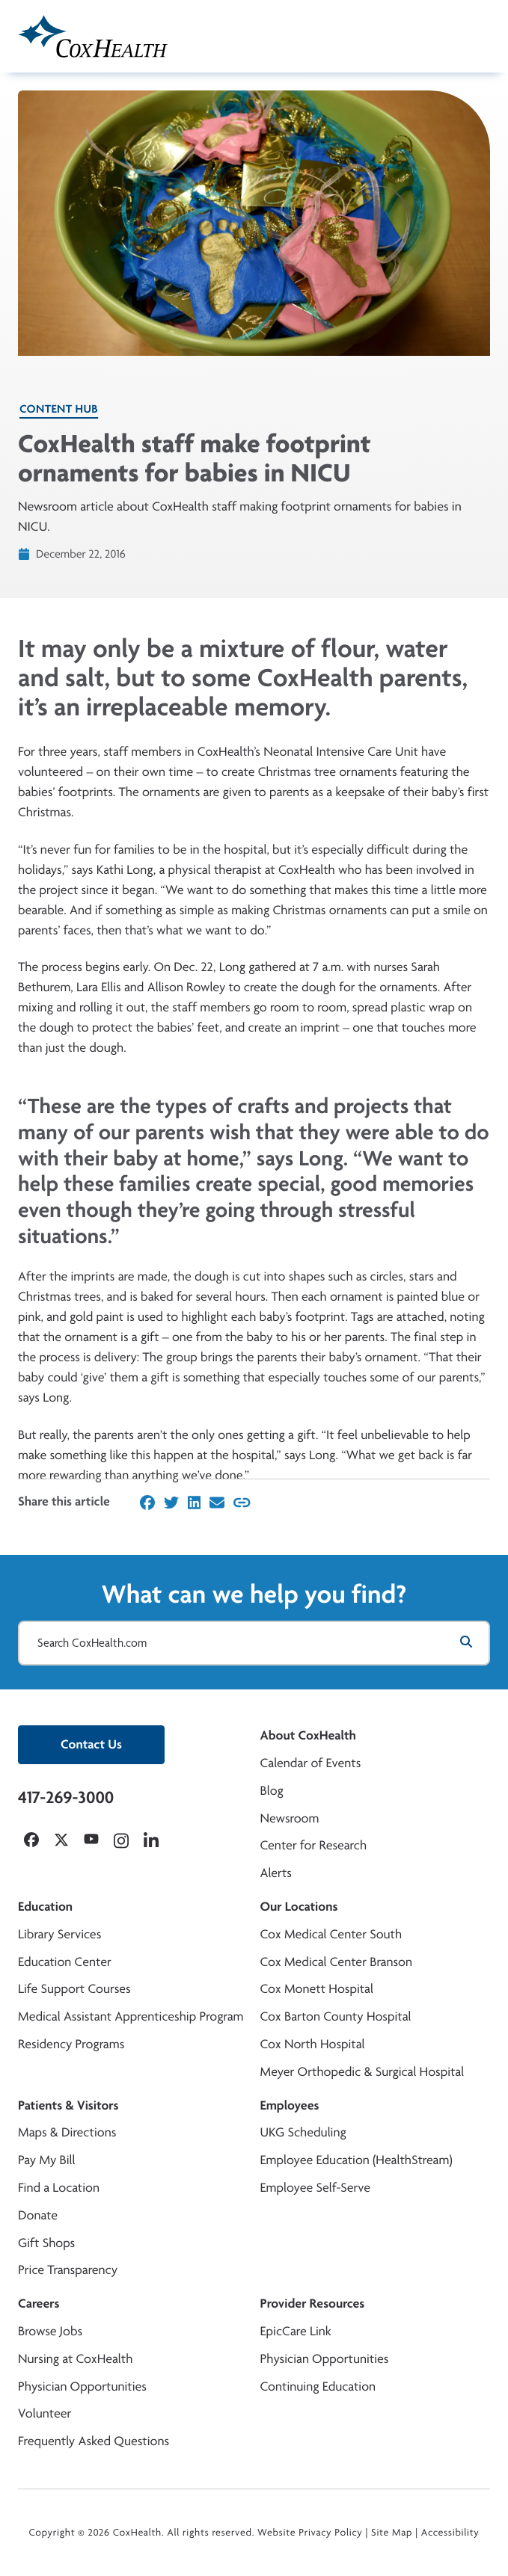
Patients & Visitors (68, 2105)
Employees (289, 2105)
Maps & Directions (67, 2132)
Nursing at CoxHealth (75, 2359)
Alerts (276, 1873)
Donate (38, 2215)
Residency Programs (71, 2044)
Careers (38, 2303)
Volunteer (44, 2413)
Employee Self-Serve (315, 2188)
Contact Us (91, 1744)
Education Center (64, 1962)
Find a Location (59, 2188)
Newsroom (289, 1818)
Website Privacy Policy (310, 2533)
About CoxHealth (308, 1735)
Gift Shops (46, 2243)
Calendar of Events (310, 1763)
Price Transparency (67, 2270)
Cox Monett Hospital (316, 1989)
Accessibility (450, 2533)
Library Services (59, 1934)
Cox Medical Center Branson (336, 1962)
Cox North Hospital (312, 2044)
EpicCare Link (295, 2331)
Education (45, 1906)
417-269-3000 (66, 1797)
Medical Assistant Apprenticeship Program (130, 2016)
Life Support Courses (74, 1989)
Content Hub (58, 408)
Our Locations (299, 1906)
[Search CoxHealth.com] (254, 1643)
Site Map (391, 2533)
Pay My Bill (47, 2160)
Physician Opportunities (82, 2386)
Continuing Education (318, 2386)
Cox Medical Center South (331, 1934)
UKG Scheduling (303, 2132)
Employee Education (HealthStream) (356, 2160)
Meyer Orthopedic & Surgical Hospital (362, 2072)
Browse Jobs (50, 2331)
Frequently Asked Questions (93, 2441)
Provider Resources (312, 2303)
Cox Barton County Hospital (335, 2016)
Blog (272, 1791)
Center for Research (313, 1845)
